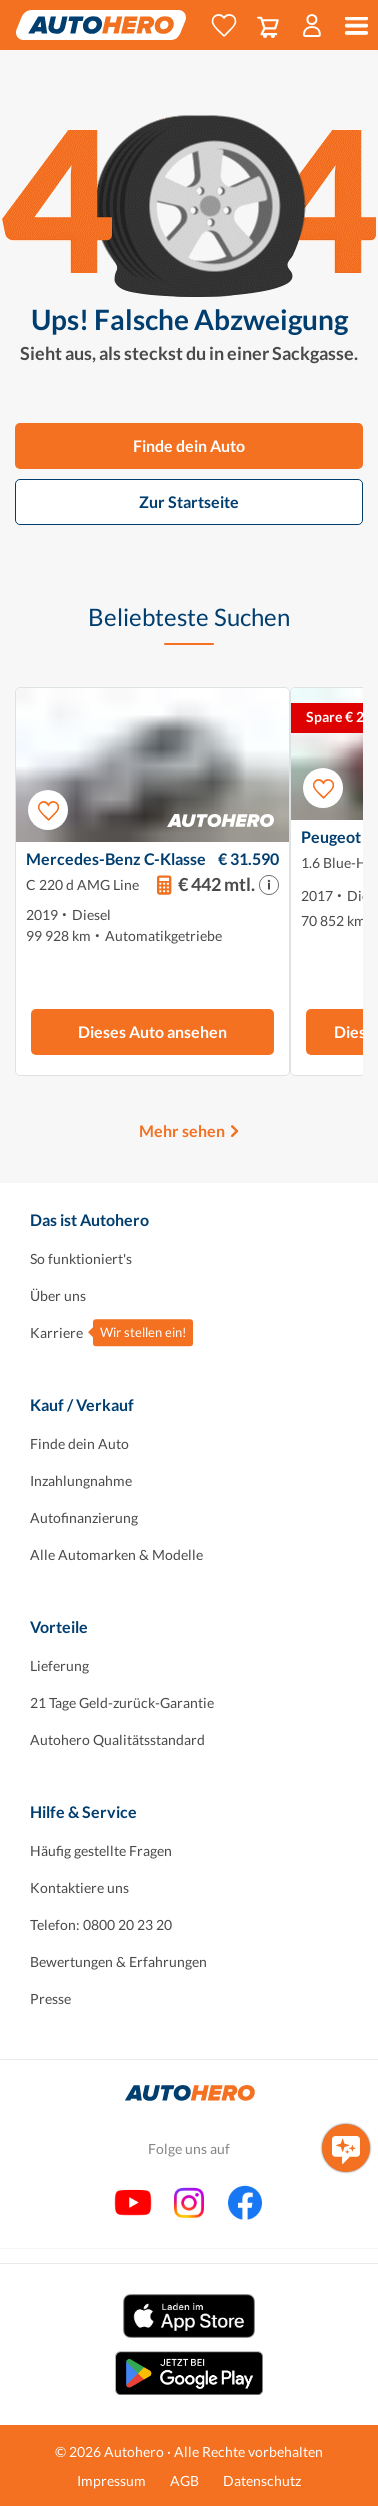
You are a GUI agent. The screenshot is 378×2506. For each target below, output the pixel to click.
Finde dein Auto (189, 445)
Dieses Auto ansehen (152, 1031)
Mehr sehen (182, 1130)
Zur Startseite (189, 501)
